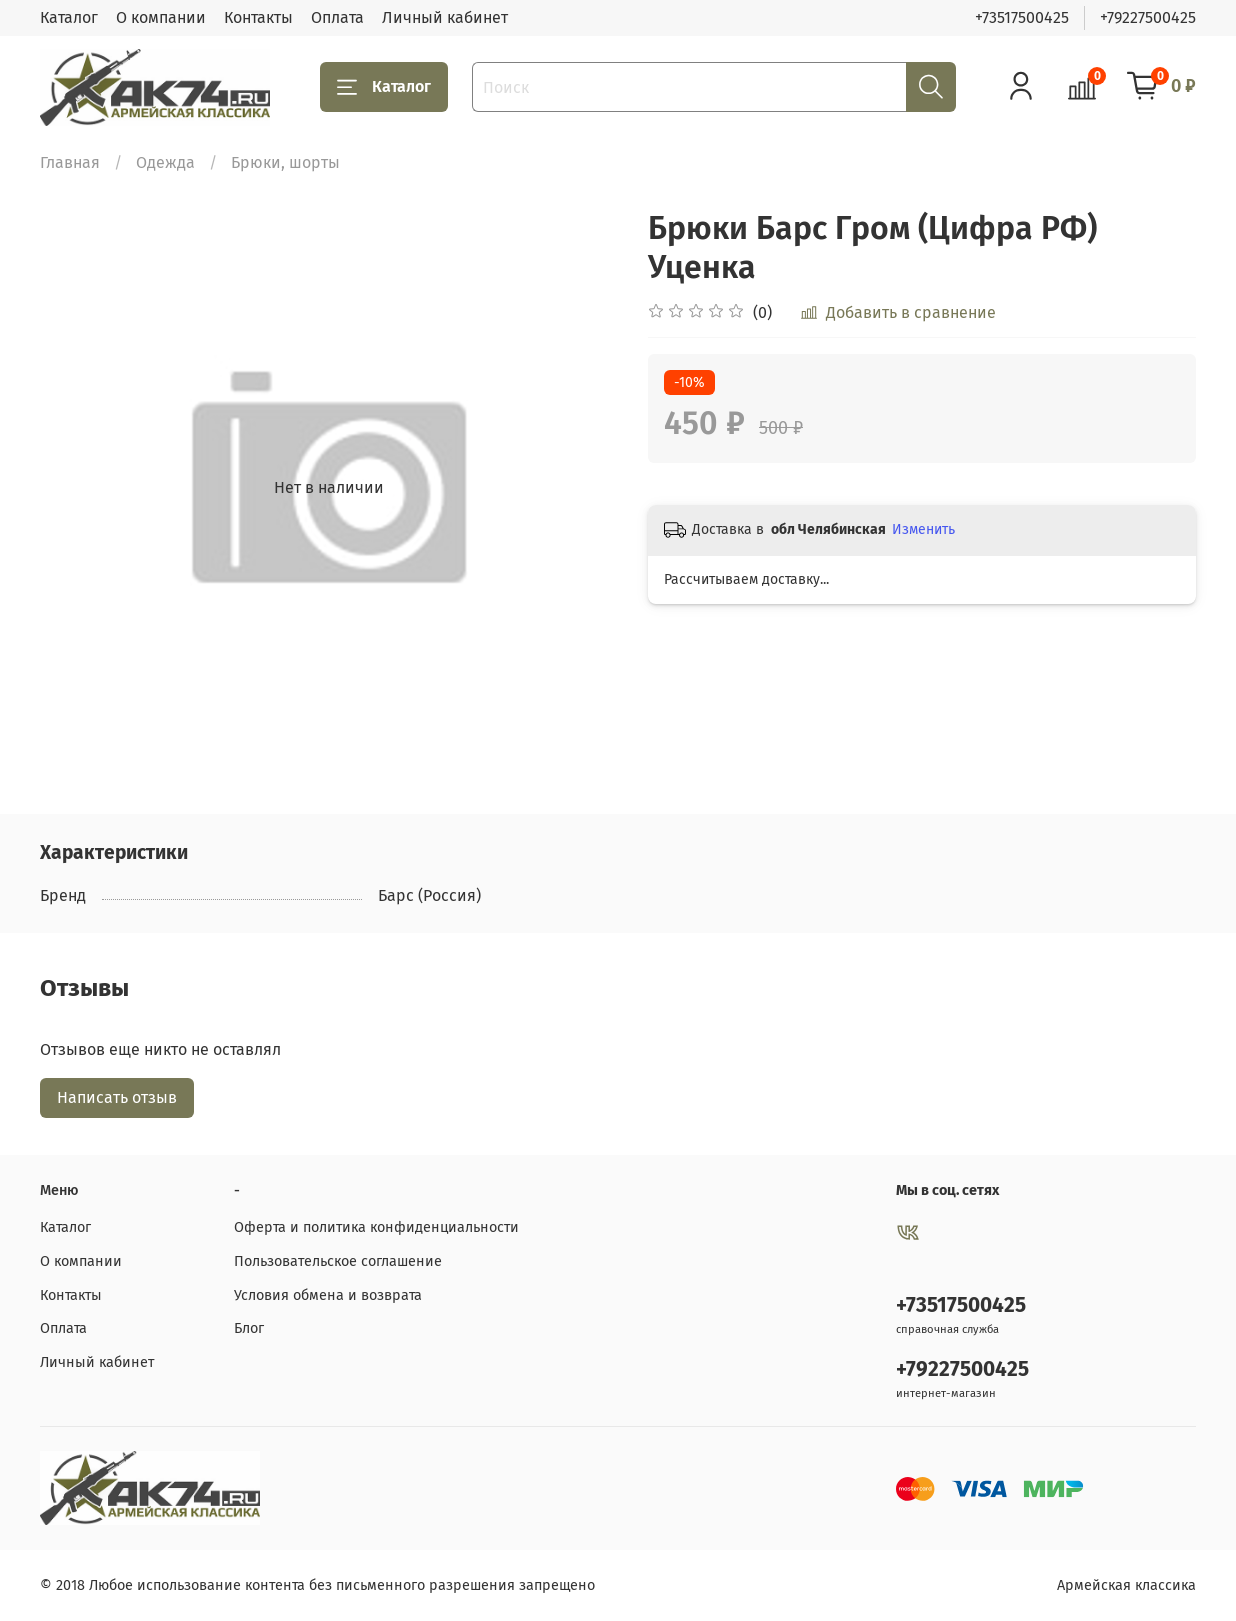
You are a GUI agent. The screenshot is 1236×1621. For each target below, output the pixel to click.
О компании (161, 17)
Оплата (337, 17)
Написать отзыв (117, 1097)
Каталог (69, 17)
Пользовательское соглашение (338, 1261)
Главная (70, 162)
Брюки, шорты (285, 162)
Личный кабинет (445, 17)
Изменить (923, 529)
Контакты (258, 17)
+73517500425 (1022, 17)
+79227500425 (1148, 17)
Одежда (165, 162)
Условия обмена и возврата (328, 1295)
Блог (249, 1328)
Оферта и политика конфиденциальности (376, 1227)
